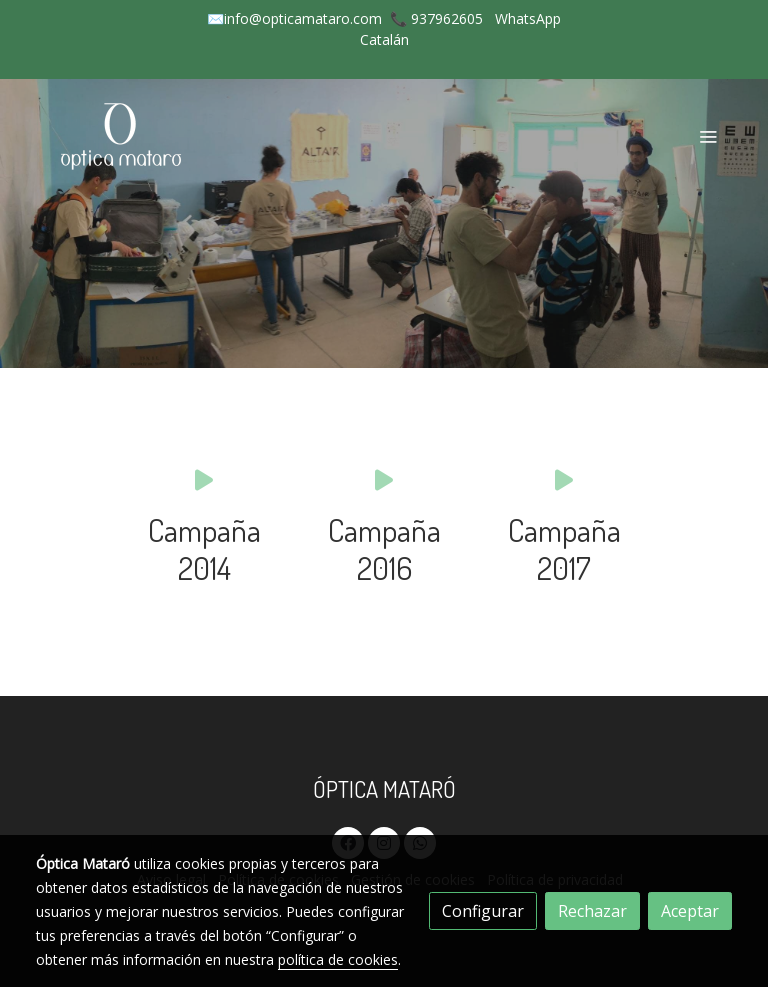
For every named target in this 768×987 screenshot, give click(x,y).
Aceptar (690, 911)
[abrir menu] (708, 136)
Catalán (384, 39)
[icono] (204, 479)
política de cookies (338, 959)
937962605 (447, 18)
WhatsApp (528, 18)
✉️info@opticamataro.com (294, 18)
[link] (123, 135)
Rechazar (592, 911)
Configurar (483, 911)
